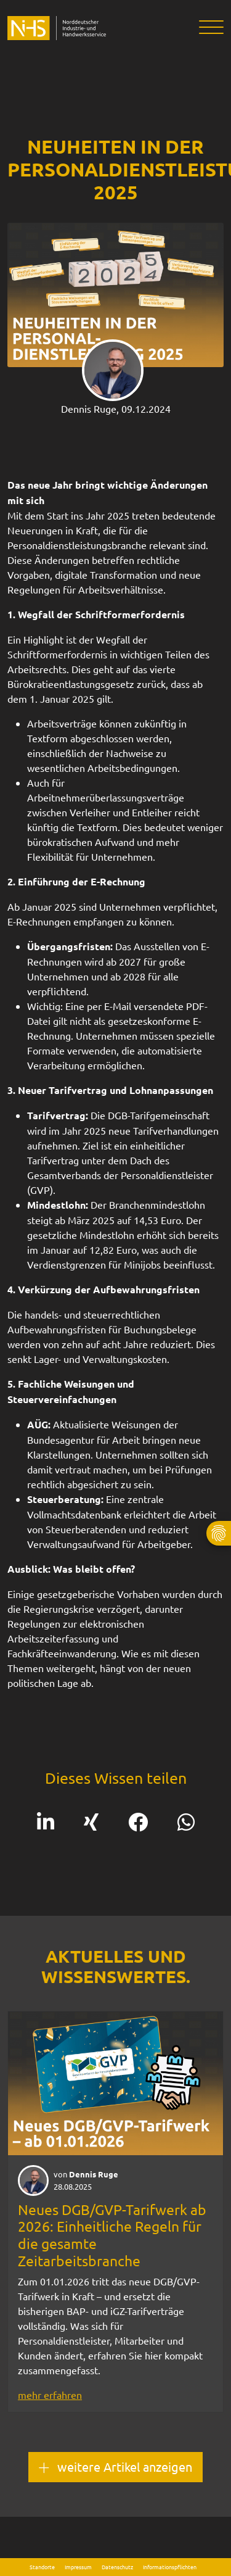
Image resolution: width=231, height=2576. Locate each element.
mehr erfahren (50, 2394)
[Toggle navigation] (207, 28)
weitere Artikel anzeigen (115, 2467)
